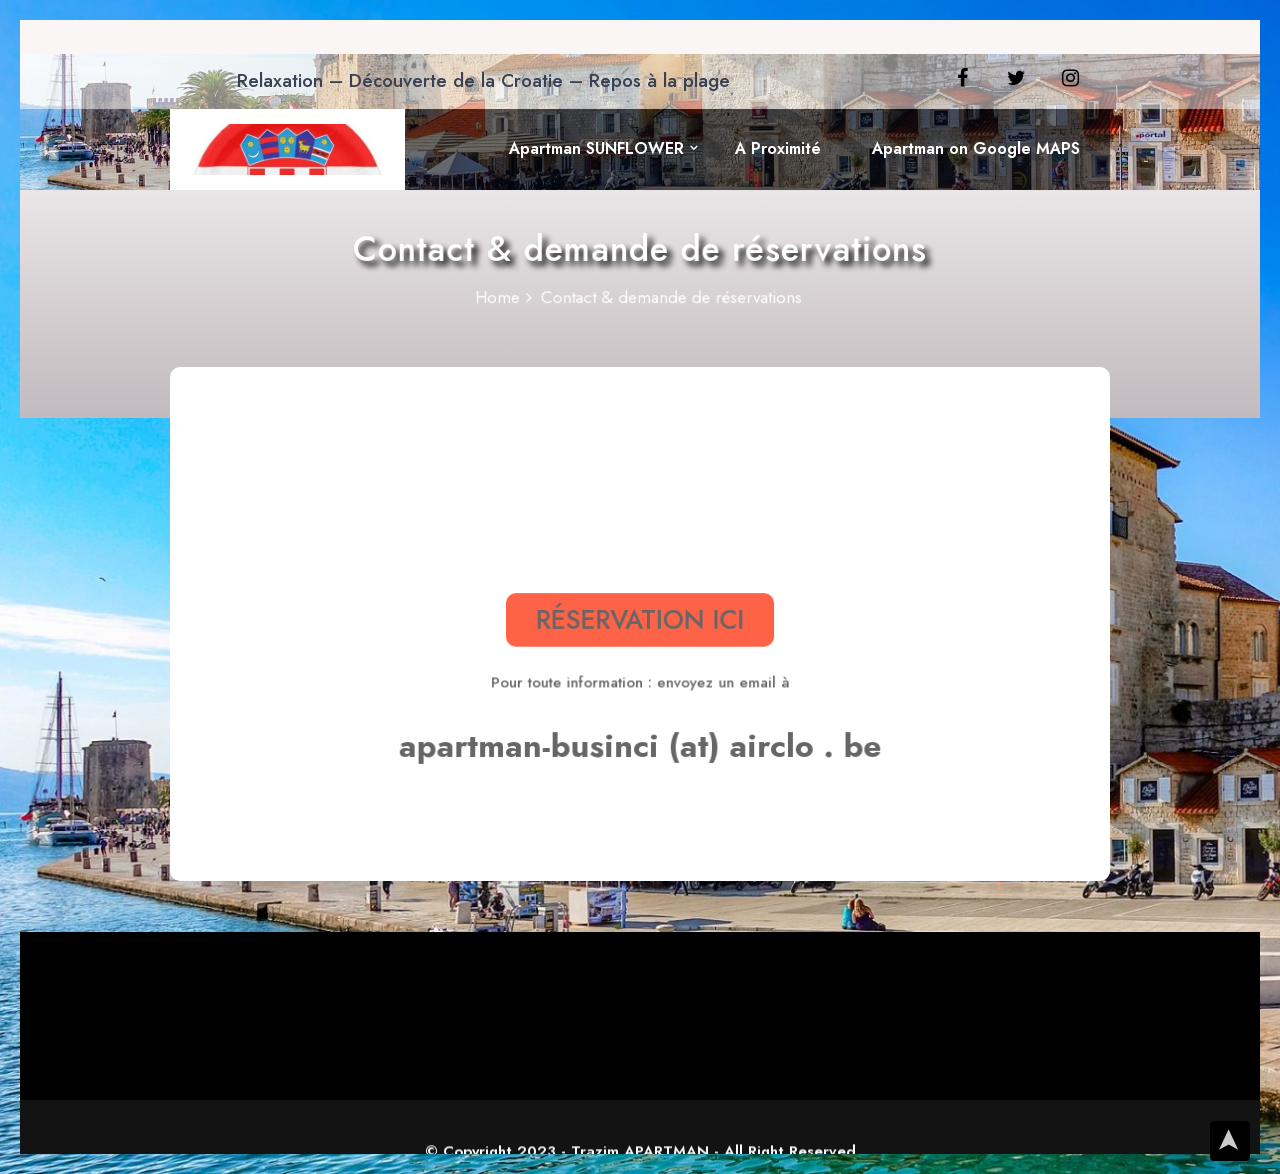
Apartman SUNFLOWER (596, 148)
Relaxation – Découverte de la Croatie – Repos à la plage (483, 80)
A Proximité (778, 148)
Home (503, 298)
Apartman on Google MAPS (976, 148)
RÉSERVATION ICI (640, 618)
